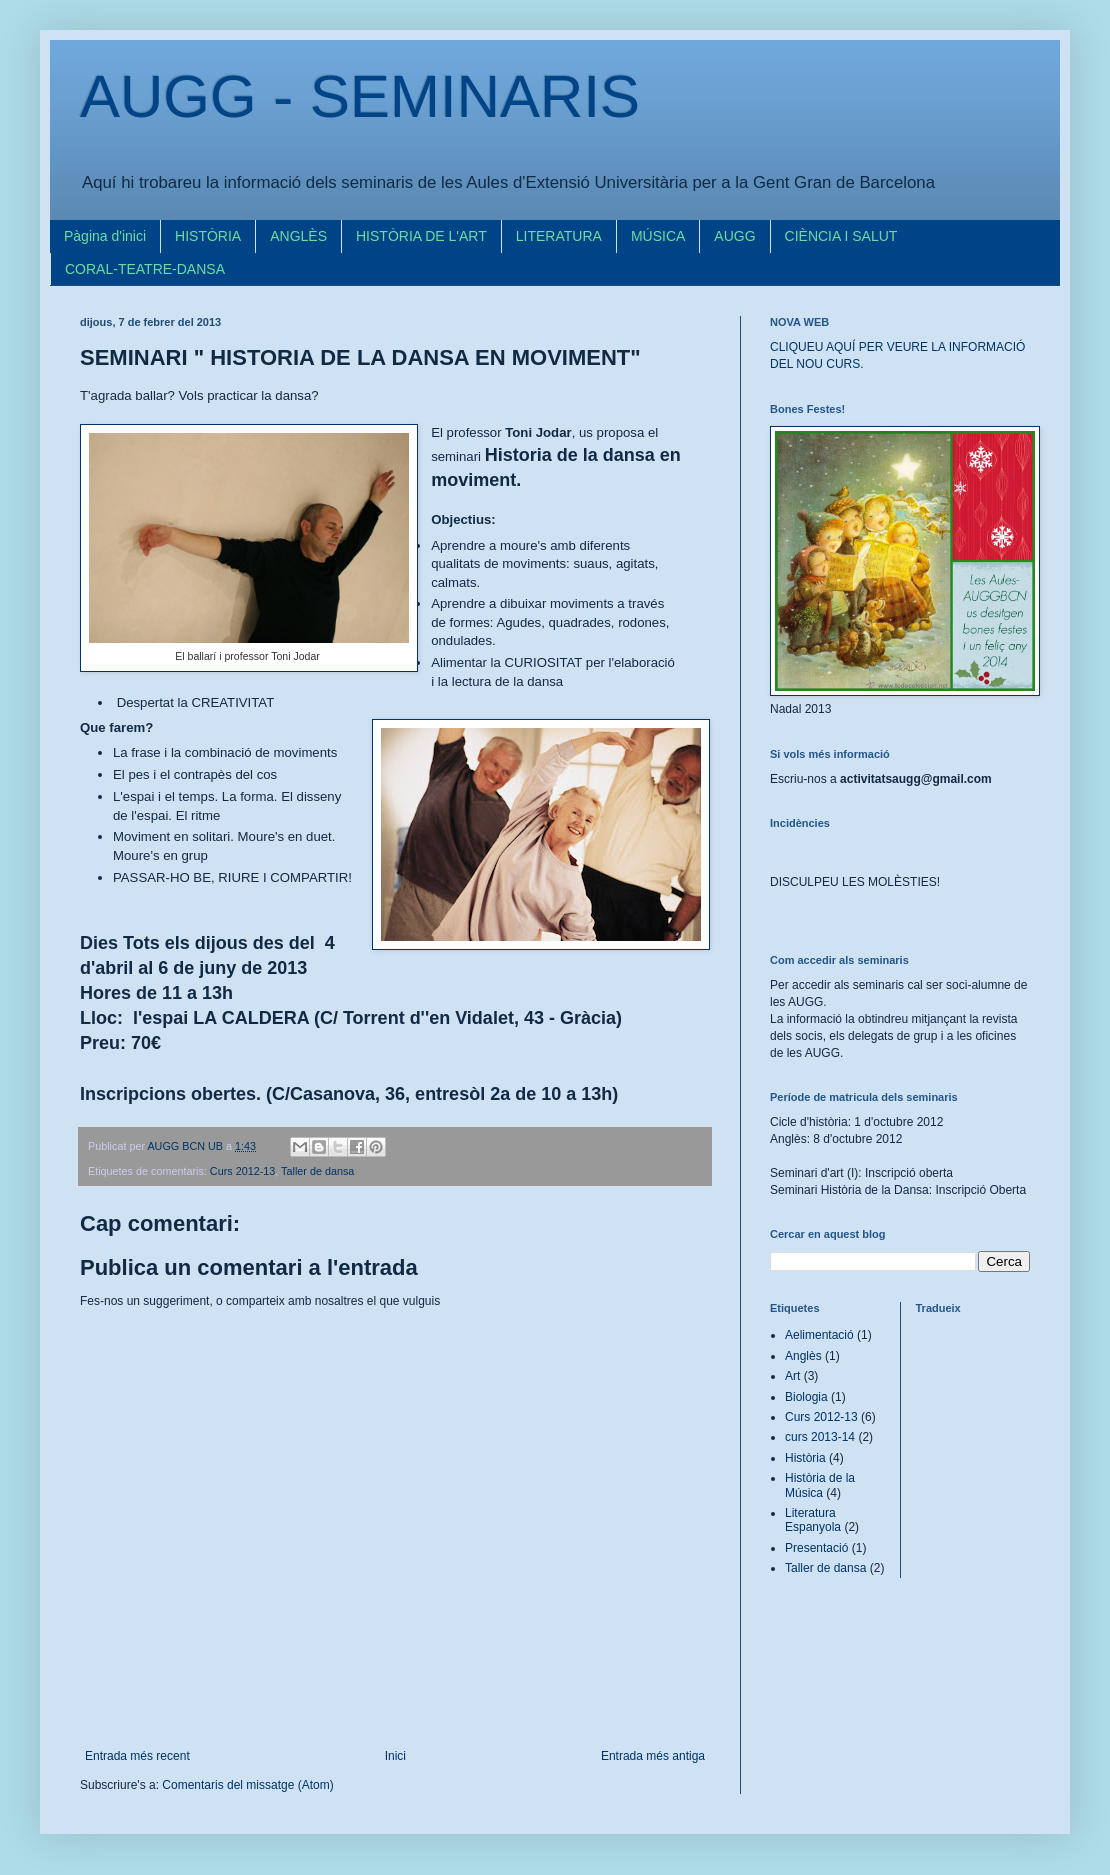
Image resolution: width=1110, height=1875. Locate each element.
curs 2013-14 (820, 1437)
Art (792, 1376)
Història (805, 1458)
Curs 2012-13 (242, 1171)
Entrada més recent (137, 1756)
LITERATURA (559, 236)
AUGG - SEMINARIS (360, 96)
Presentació (816, 1548)
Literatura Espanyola (813, 1520)
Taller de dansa (317, 1171)
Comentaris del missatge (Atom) (247, 1785)
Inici (395, 1756)
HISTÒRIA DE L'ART (421, 236)
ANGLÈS (298, 236)
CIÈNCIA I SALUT (841, 236)
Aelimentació (819, 1335)
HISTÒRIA (208, 236)
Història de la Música (820, 1485)
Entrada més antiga (653, 1756)
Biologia (806, 1397)
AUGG (734, 236)
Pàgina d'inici (105, 236)
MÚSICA (658, 236)
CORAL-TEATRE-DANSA (145, 269)
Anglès (803, 1356)
